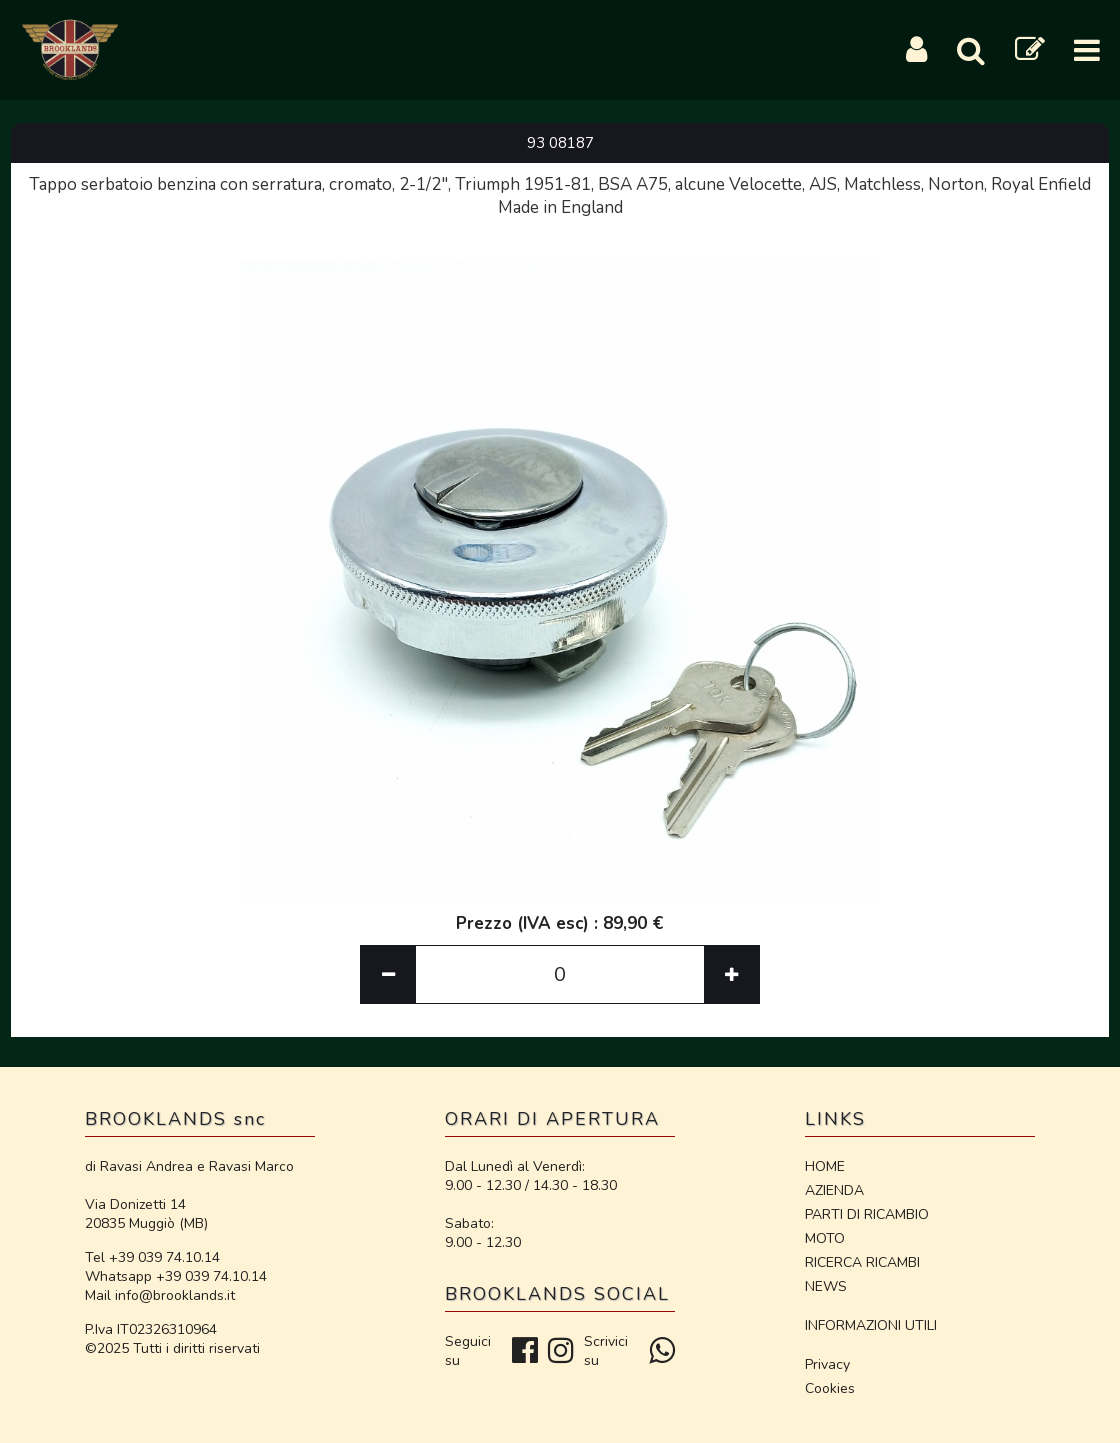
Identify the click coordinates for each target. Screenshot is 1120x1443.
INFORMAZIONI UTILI (871, 1325)
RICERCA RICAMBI (862, 1262)
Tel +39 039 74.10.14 (152, 1257)
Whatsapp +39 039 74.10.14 (176, 1276)
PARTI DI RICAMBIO (867, 1214)
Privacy (827, 1364)
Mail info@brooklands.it (160, 1295)
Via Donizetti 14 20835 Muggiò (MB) (146, 1214)
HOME (825, 1166)
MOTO (825, 1238)
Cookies (830, 1388)
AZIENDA (834, 1190)
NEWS (826, 1286)
